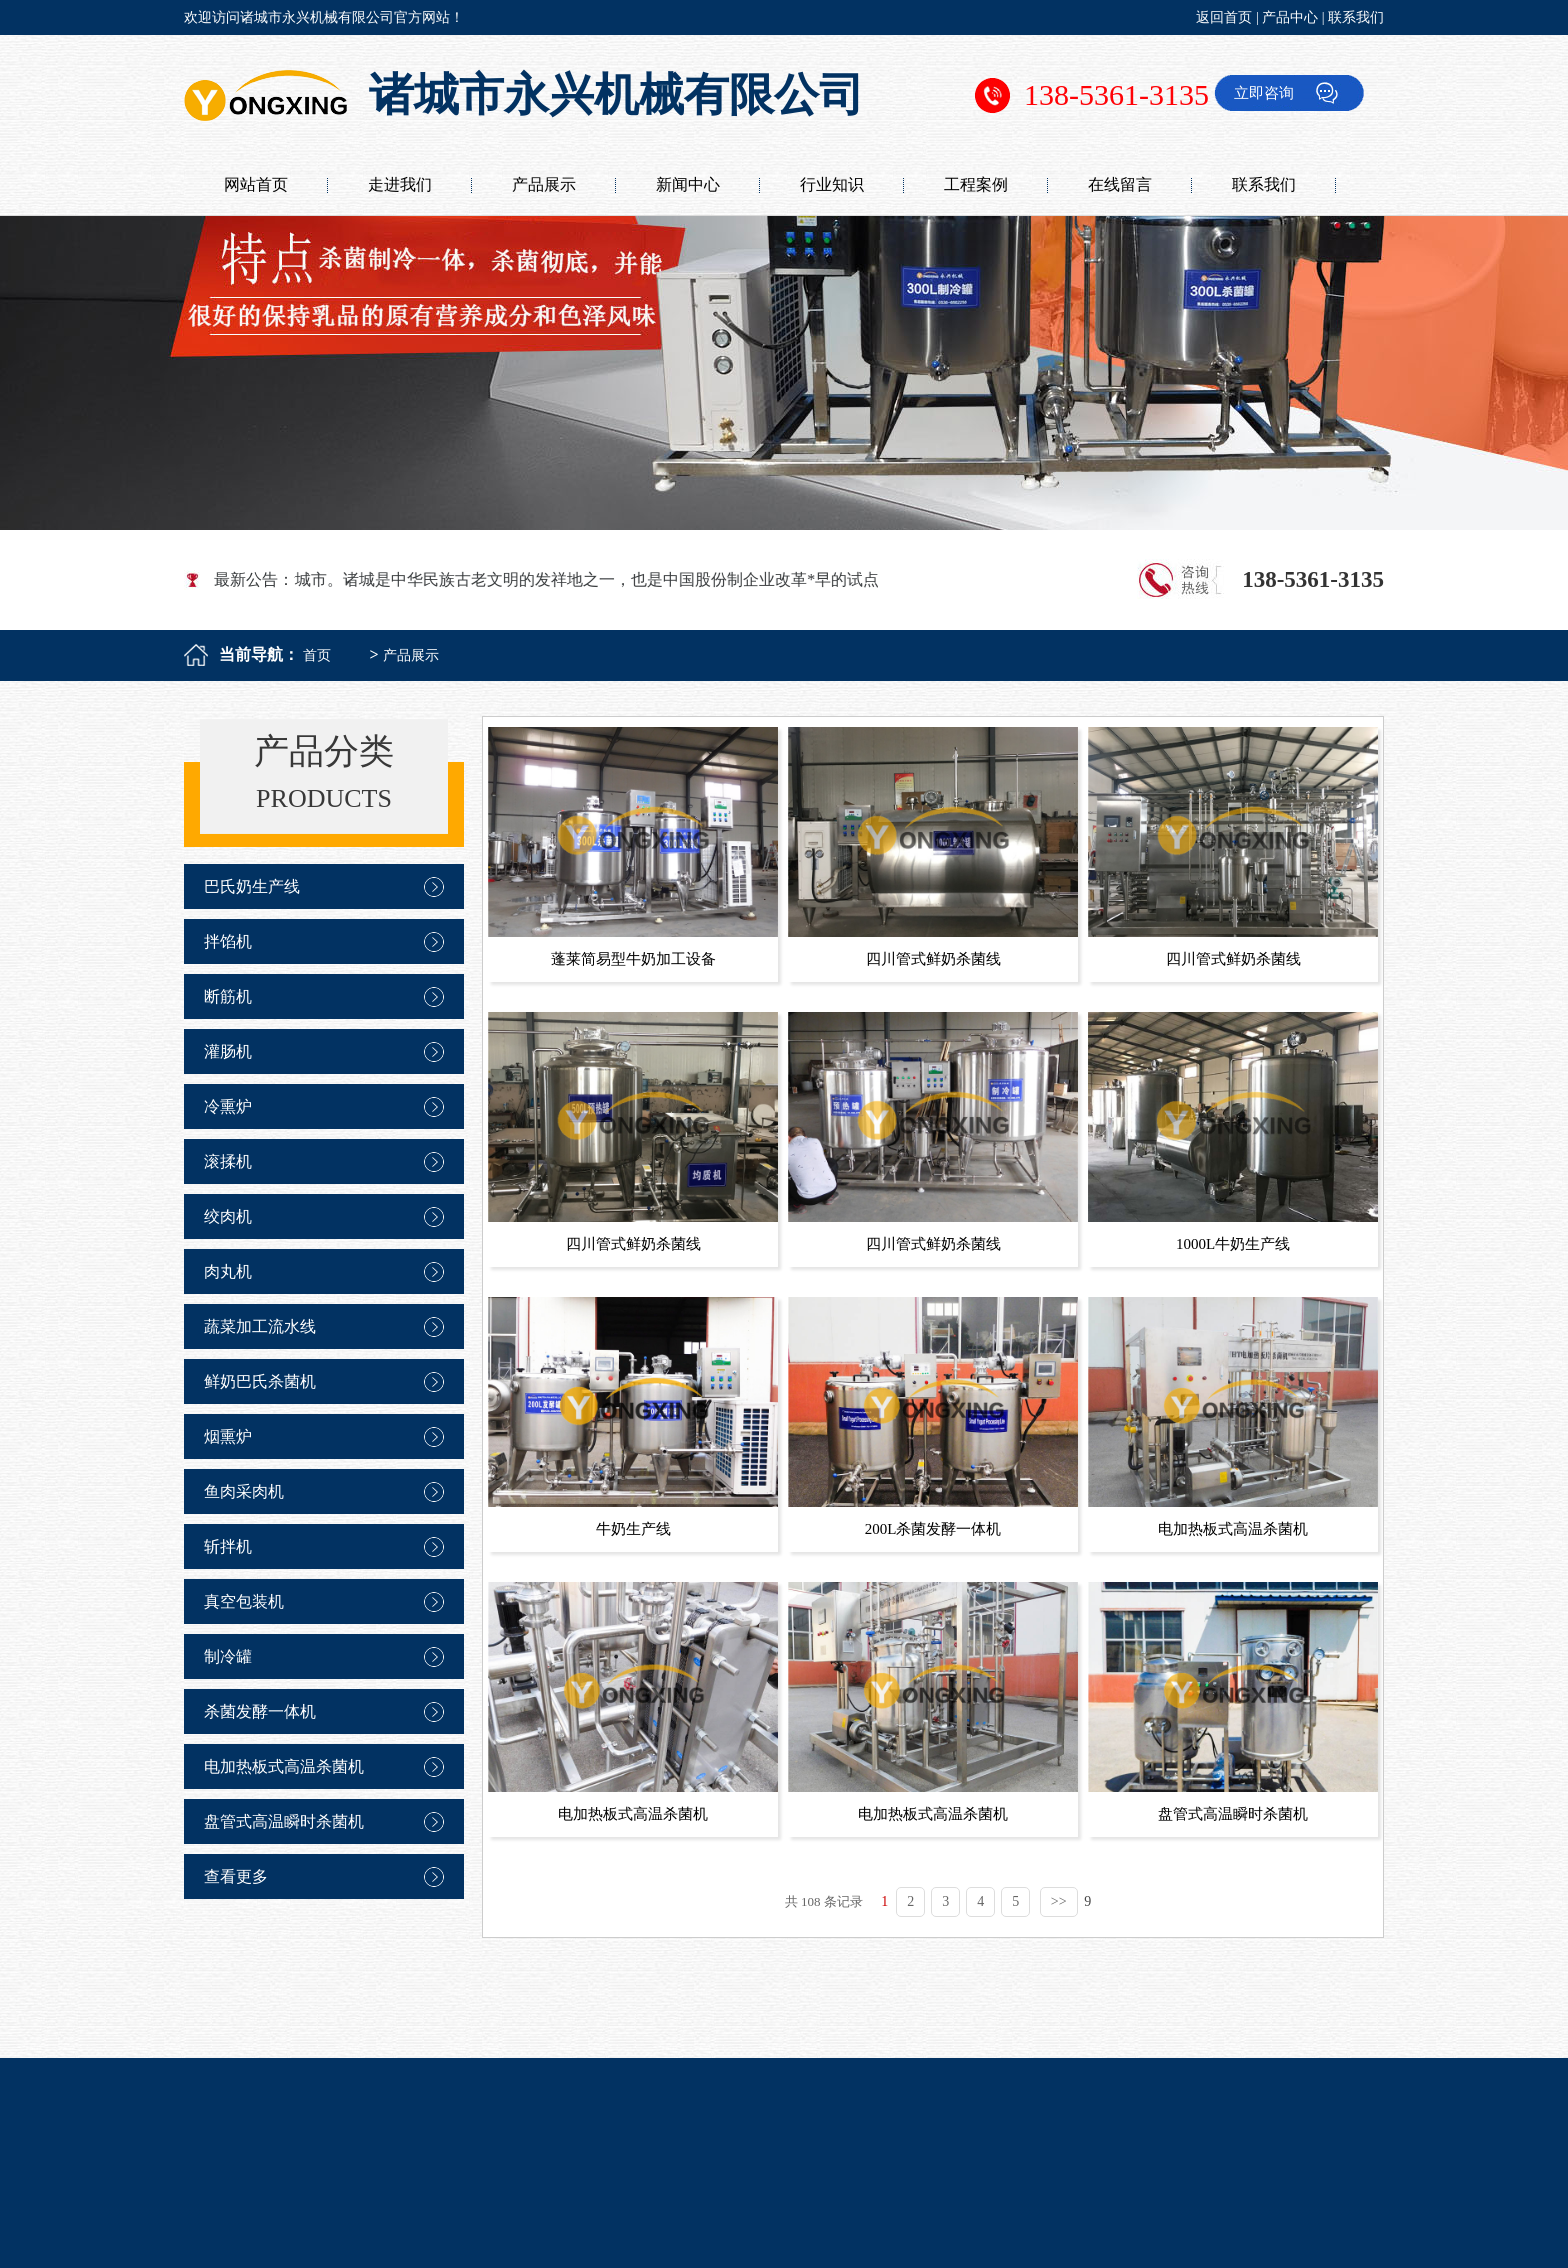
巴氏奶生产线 (252, 886)
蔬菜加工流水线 (260, 1326)
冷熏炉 (228, 1106)
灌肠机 (228, 1051)
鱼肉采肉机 (244, 1491)
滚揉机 (228, 1161)
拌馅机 (228, 941)
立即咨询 (1264, 93)
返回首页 (1224, 17)
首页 (317, 655)
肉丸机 (228, 1271)
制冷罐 (228, 1656)
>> (1059, 1901)
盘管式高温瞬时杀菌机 (284, 1821)
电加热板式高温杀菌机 (284, 1766)
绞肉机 (228, 1216)
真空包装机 (244, 1601)
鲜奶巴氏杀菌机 (260, 1381)
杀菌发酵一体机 (260, 1711)
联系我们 (1356, 17)
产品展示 (411, 655)
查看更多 (236, 1876)
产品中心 (1290, 17)
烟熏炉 (228, 1436)
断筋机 (228, 996)
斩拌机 (228, 1546)
